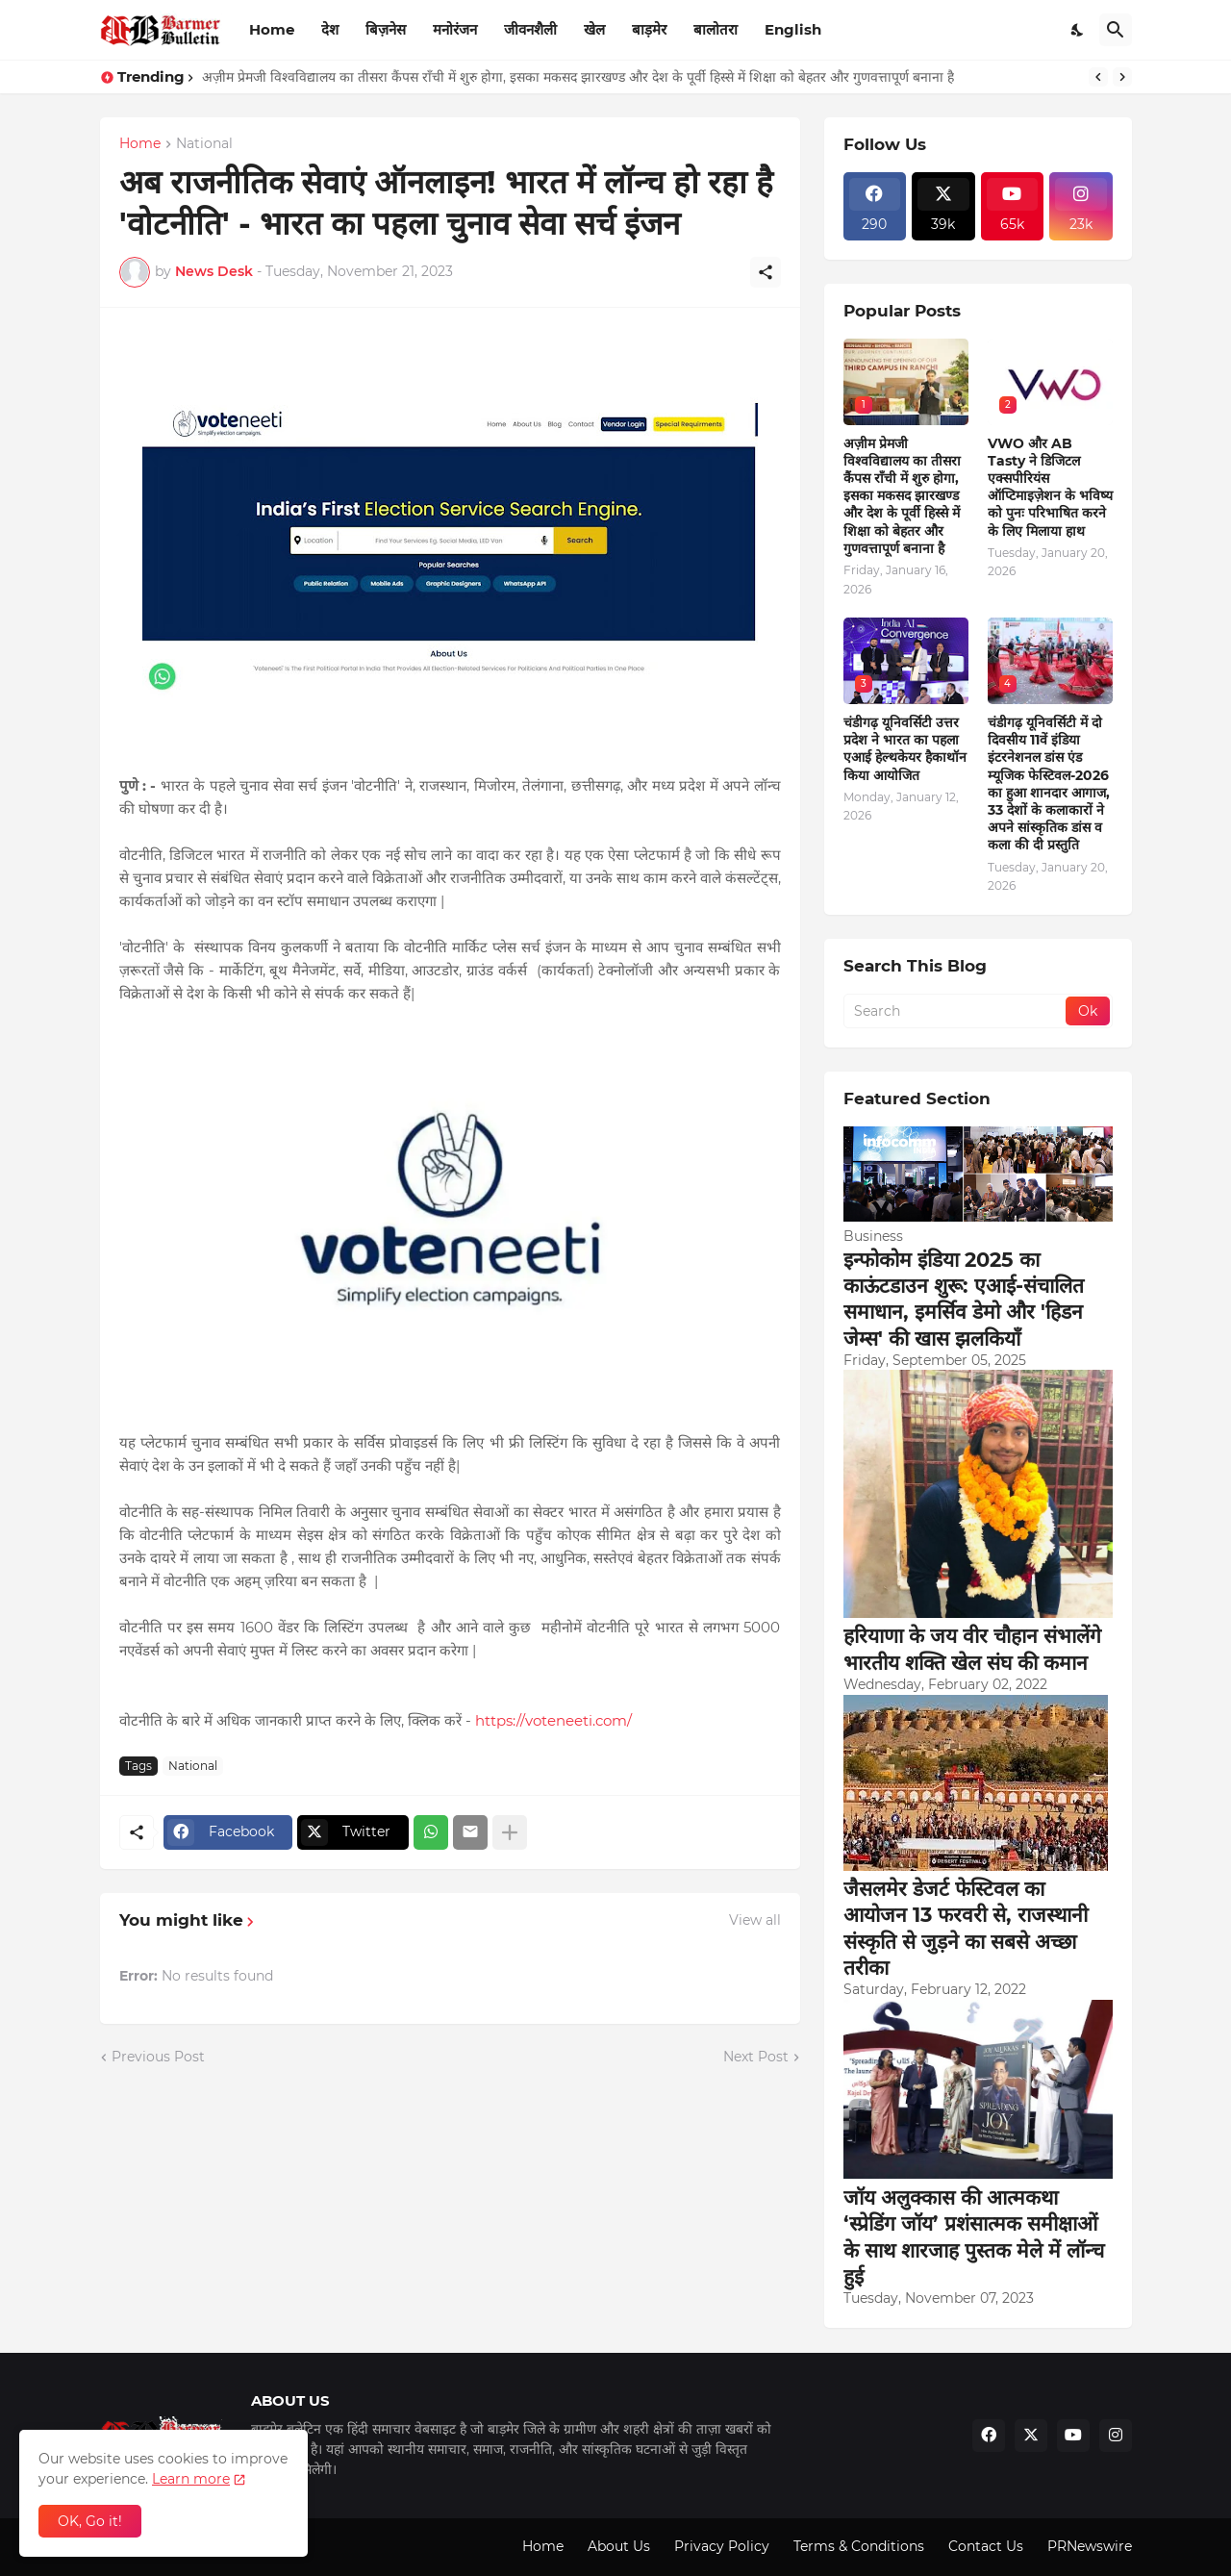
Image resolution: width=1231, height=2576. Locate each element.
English (793, 29)
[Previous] (1098, 77)
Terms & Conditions (858, 2546)
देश (330, 29)
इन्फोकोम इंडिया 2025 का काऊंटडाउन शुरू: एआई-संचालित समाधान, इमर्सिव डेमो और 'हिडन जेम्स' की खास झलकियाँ (963, 1299)
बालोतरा (715, 29)
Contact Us (985, 2546)
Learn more (191, 2479)
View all (755, 1920)
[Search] (1115, 29)
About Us (619, 2546)
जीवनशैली (530, 29)
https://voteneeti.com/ (553, 1720)
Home (271, 29)
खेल (594, 29)
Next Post (756, 2056)
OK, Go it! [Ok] (90, 2521)
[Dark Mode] (1078, 29)
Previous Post (158, 2056)
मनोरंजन (455, 29)
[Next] (1122, 77)
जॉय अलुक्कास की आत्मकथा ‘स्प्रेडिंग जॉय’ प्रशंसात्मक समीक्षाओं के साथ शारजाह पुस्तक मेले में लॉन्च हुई (973, 2236)
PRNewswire (1089, 2546)
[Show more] (509, 1832)
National (204, 144)
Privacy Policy (721, 2546)
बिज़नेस (385, 29)
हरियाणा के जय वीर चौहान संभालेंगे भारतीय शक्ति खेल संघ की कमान (972, 1649)
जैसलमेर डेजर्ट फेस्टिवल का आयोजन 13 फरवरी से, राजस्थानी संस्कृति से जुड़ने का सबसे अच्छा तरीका (965, 1928)
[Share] (765, 272)
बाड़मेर (649, 29)
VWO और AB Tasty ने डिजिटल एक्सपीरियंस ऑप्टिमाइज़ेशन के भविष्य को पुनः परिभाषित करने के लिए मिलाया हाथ (1050, 487)
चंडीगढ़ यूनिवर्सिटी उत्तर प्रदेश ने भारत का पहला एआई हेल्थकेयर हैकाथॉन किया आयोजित (905, 749)
